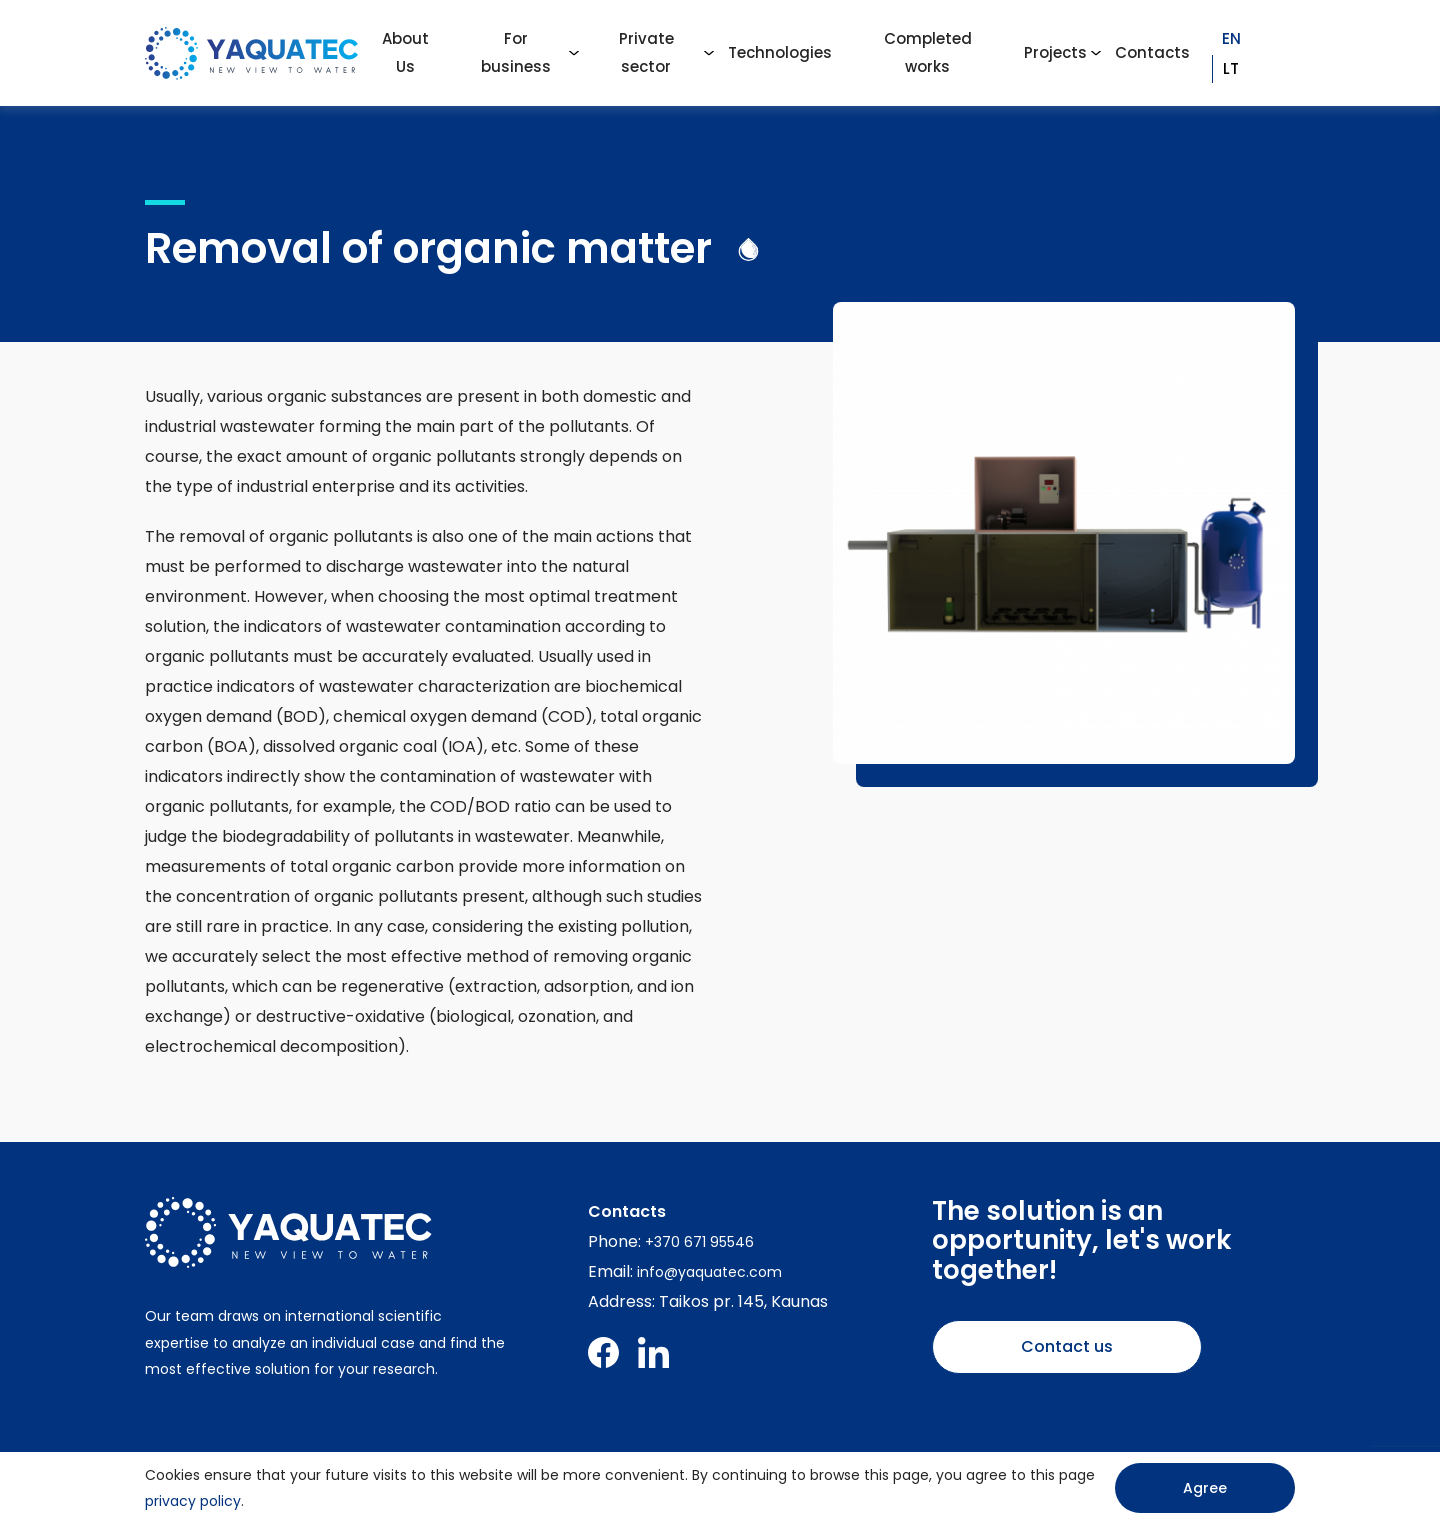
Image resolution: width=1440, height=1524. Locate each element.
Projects (1055, 52)
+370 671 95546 (699, 1242)
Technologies (780, 52)
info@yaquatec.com (709, 1272)
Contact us (1067, 1346)
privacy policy (193, 1501)
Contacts (1152, 52)
